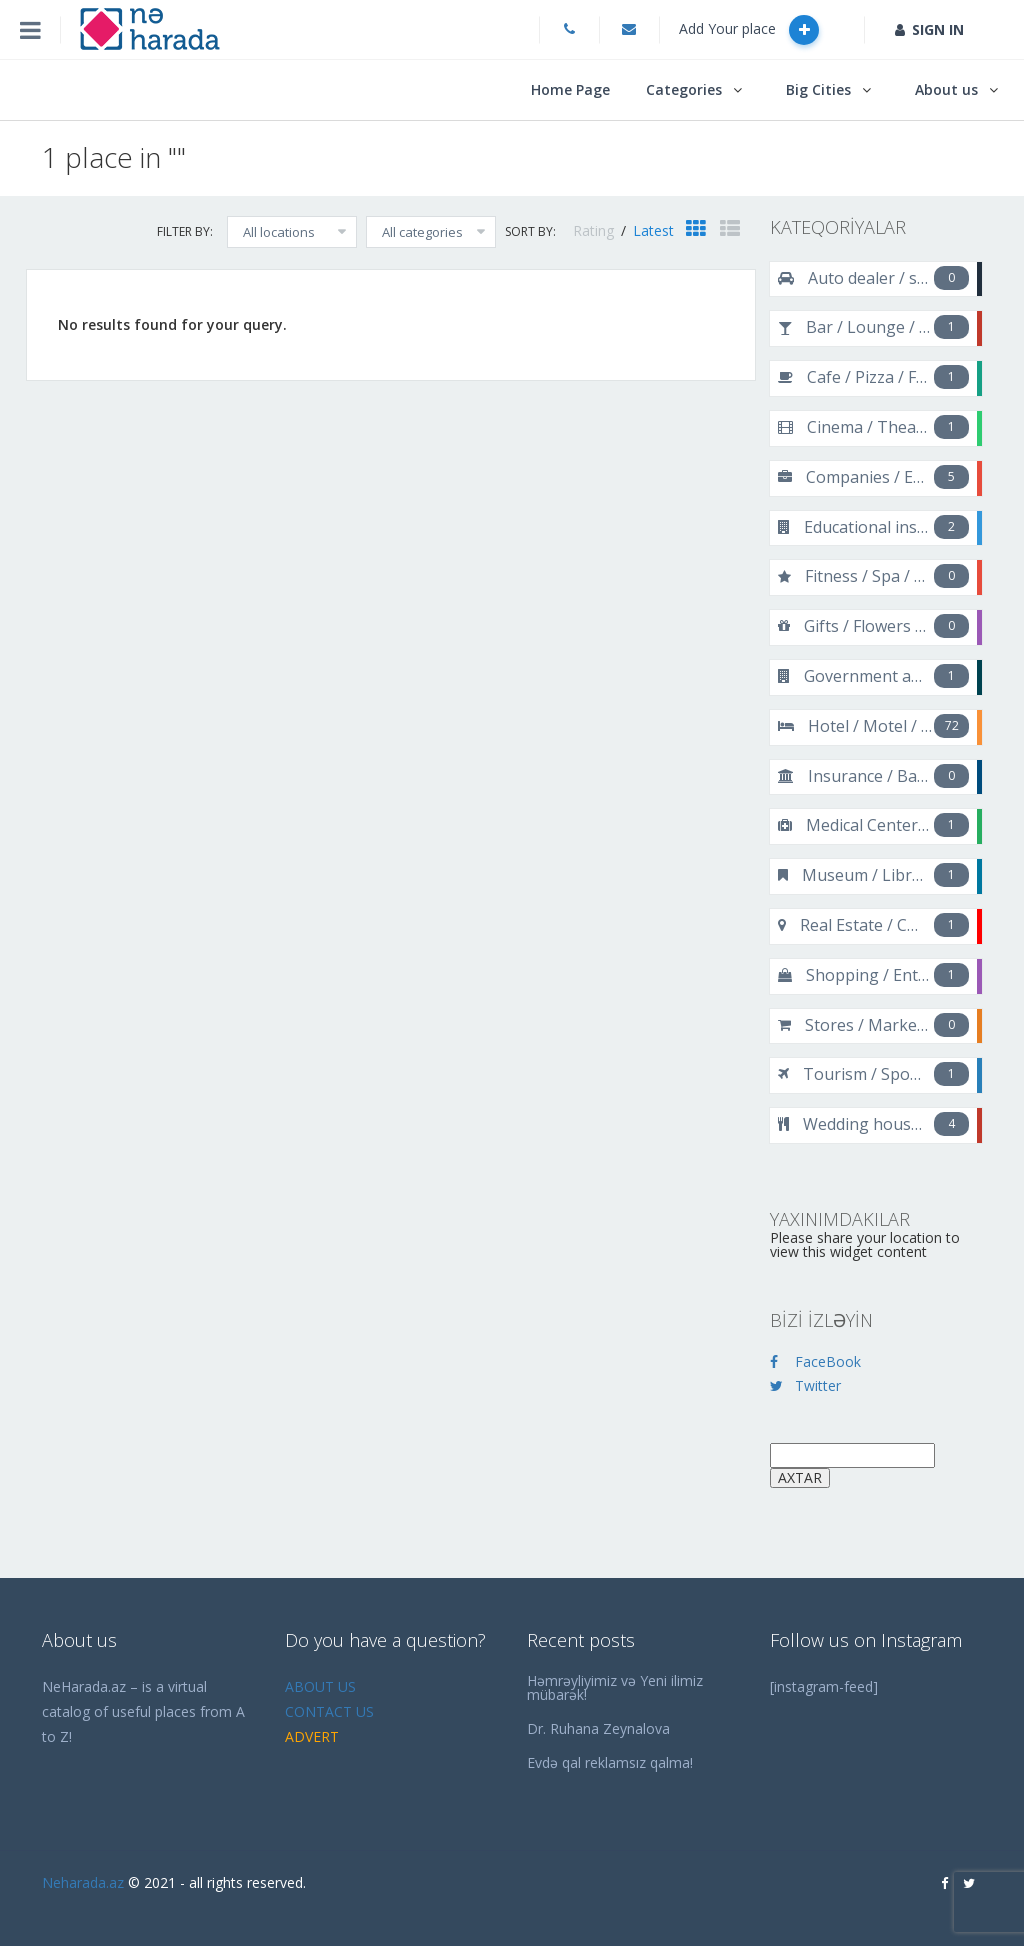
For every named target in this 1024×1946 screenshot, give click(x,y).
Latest (653, 230)
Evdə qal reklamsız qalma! (610, 1762)
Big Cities (818, 89)
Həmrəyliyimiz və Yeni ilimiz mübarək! (615, 1687)
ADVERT (312, 1736)
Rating (595, 230)
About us (946, 89)
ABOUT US (320, 1686)
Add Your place (749, 30)
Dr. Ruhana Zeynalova (598, 1728)
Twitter (805, 1385)
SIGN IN (929, 29)
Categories (684, 89)
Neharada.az (83, 1882)
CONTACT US (329, 1711)
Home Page (570, 89)
